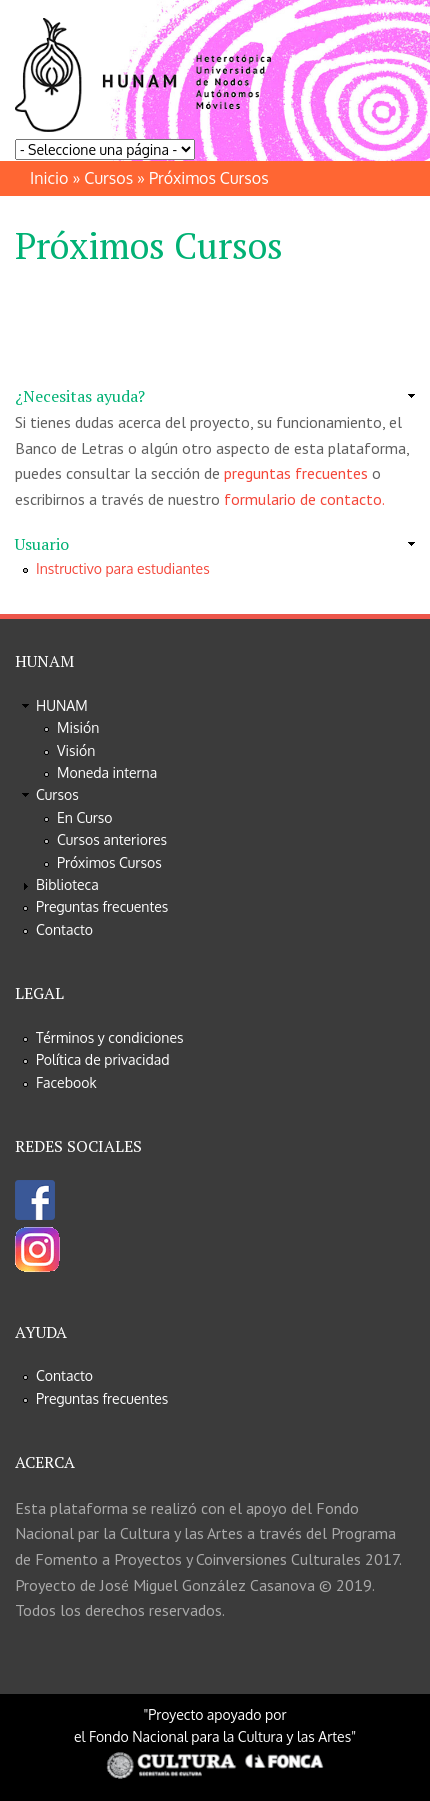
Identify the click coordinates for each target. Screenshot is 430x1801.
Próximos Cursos (109, 862)
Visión (76, 750)
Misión (78, 727)
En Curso (85, 817)
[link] (215, 397)
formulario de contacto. (304, 499)
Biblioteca (67, 884)
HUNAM (62, 705)
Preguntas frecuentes (102, 906)
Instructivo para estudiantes (123, 568)
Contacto (64, 929)
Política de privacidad (103, 1059)
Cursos (108, 178)
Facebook (66, 1082)
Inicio (49, 178)
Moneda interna (107, 772)
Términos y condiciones (110, 1037)
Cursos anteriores (112, 839)
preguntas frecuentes (296, 473)
